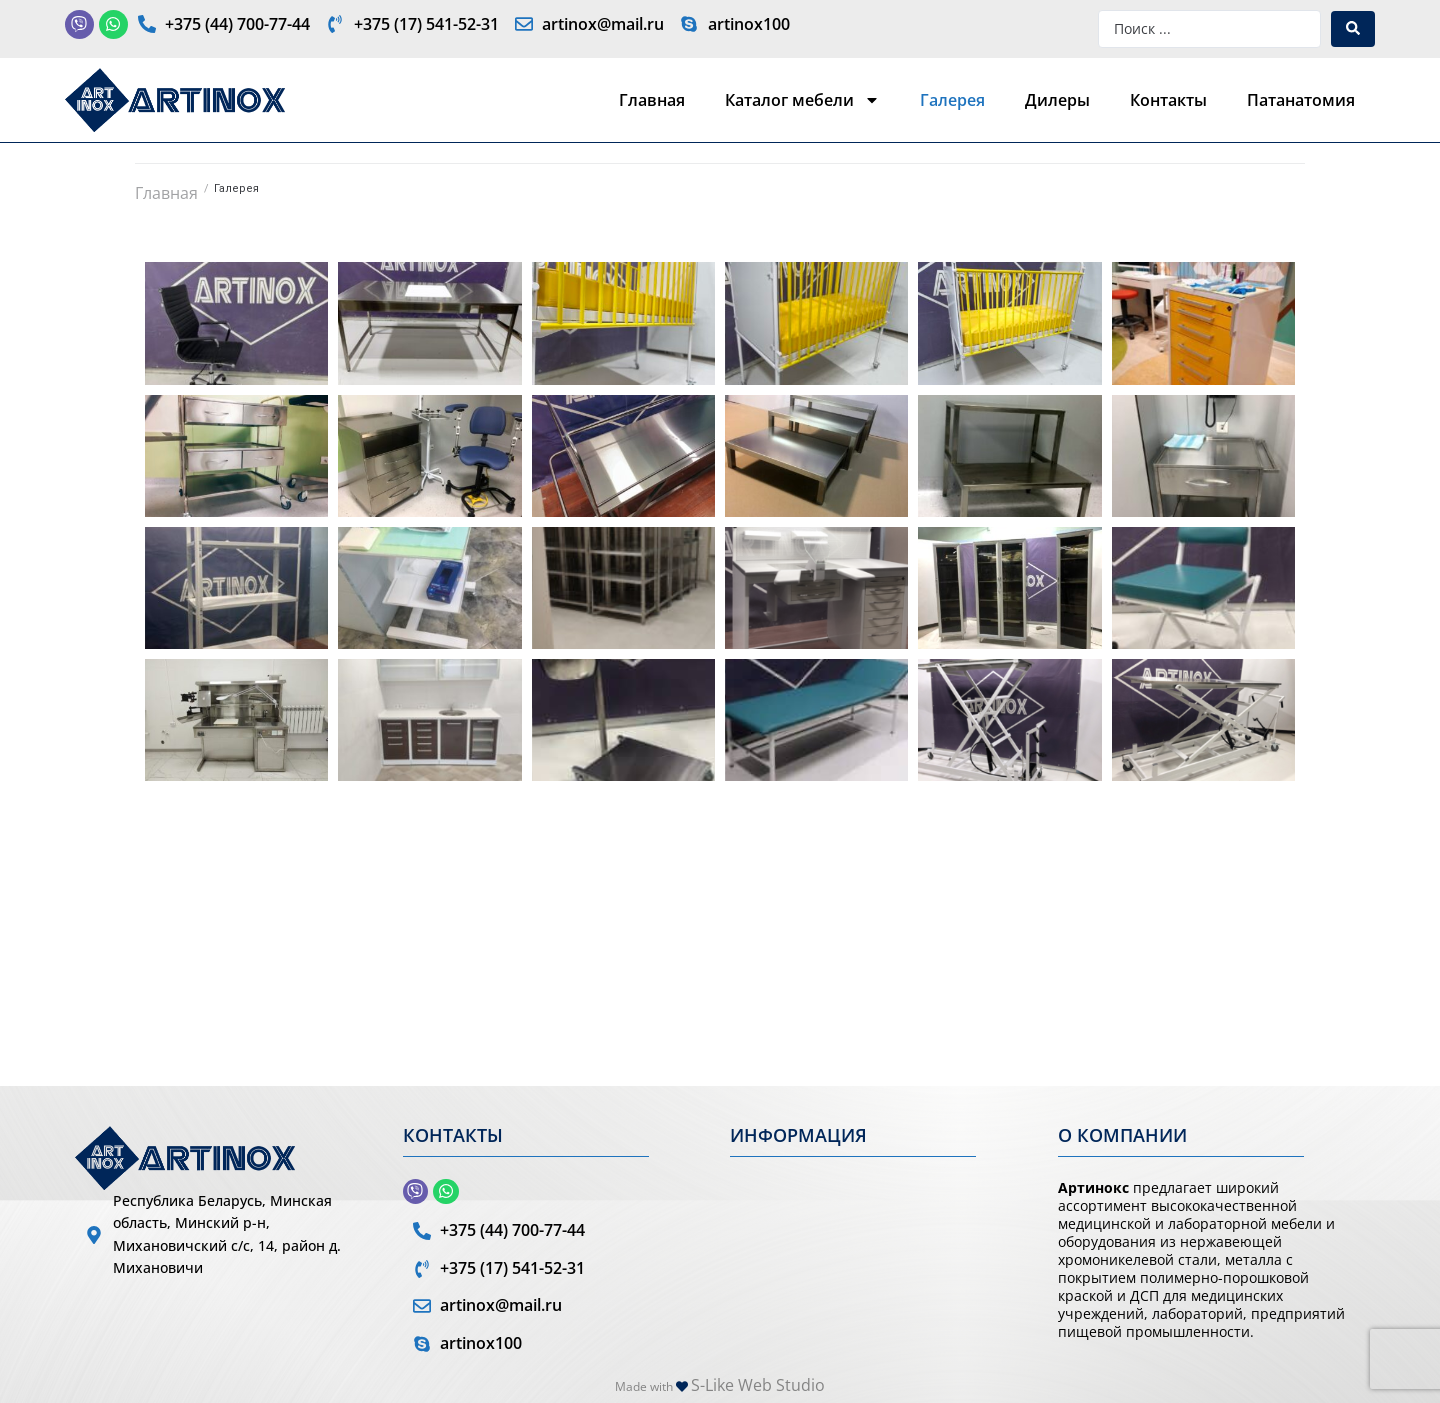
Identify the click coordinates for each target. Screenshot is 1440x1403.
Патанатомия (1301, 100)
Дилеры (1057, 100)
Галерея (952, 100)
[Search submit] (1353, 29)
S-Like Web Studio (758, 1385)
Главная (652, 100)
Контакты (1168, 100)
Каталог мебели (802, 100)
